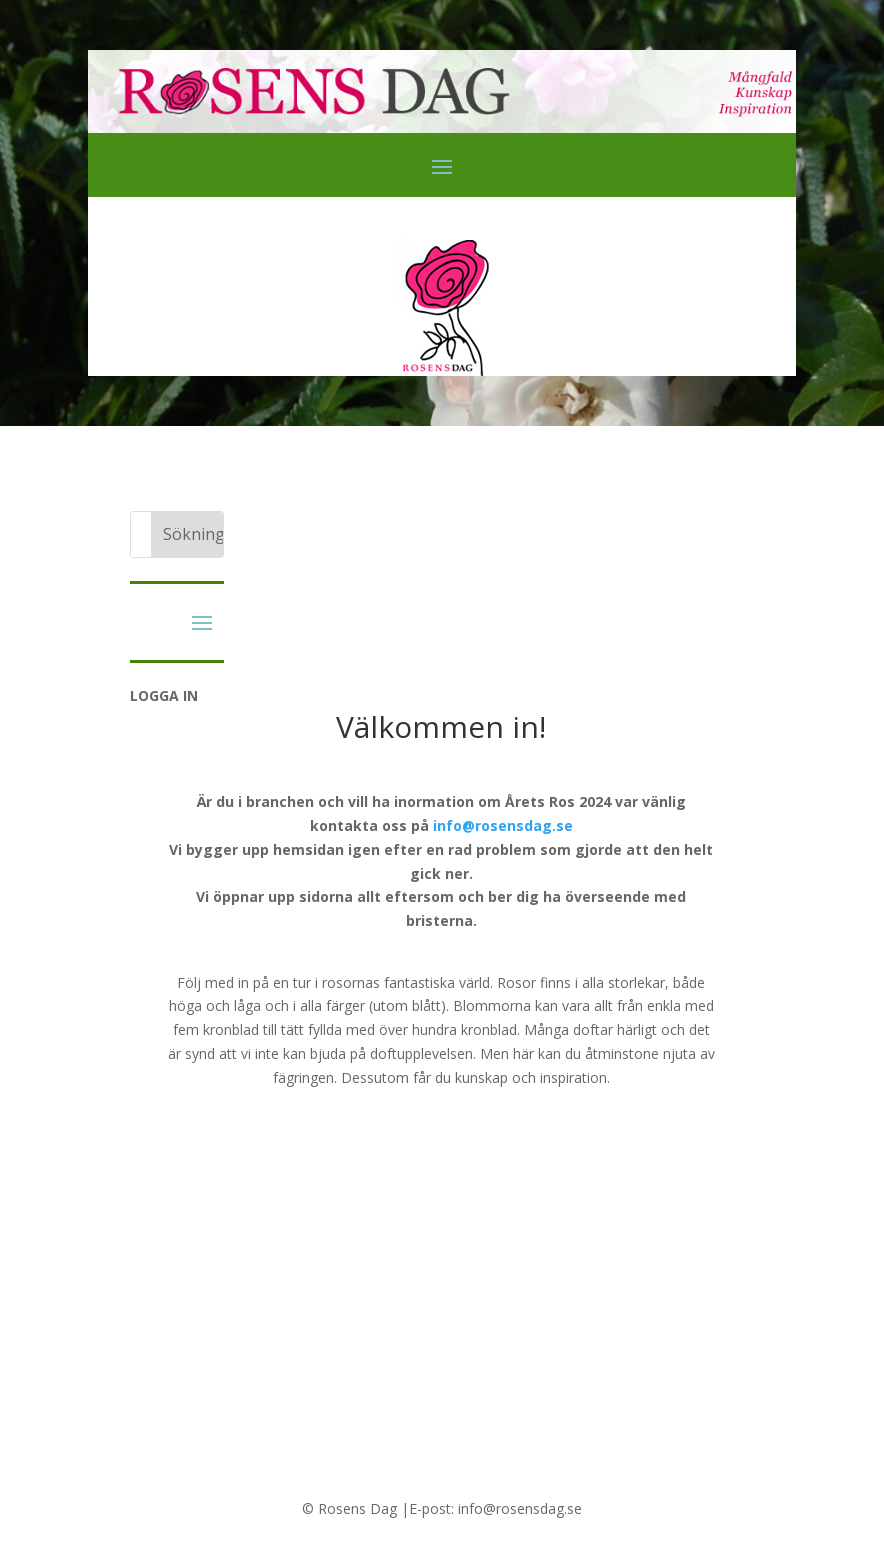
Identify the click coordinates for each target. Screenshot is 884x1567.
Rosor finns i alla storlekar (581, 982)
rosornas (351, 982)
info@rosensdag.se (503, 825)
